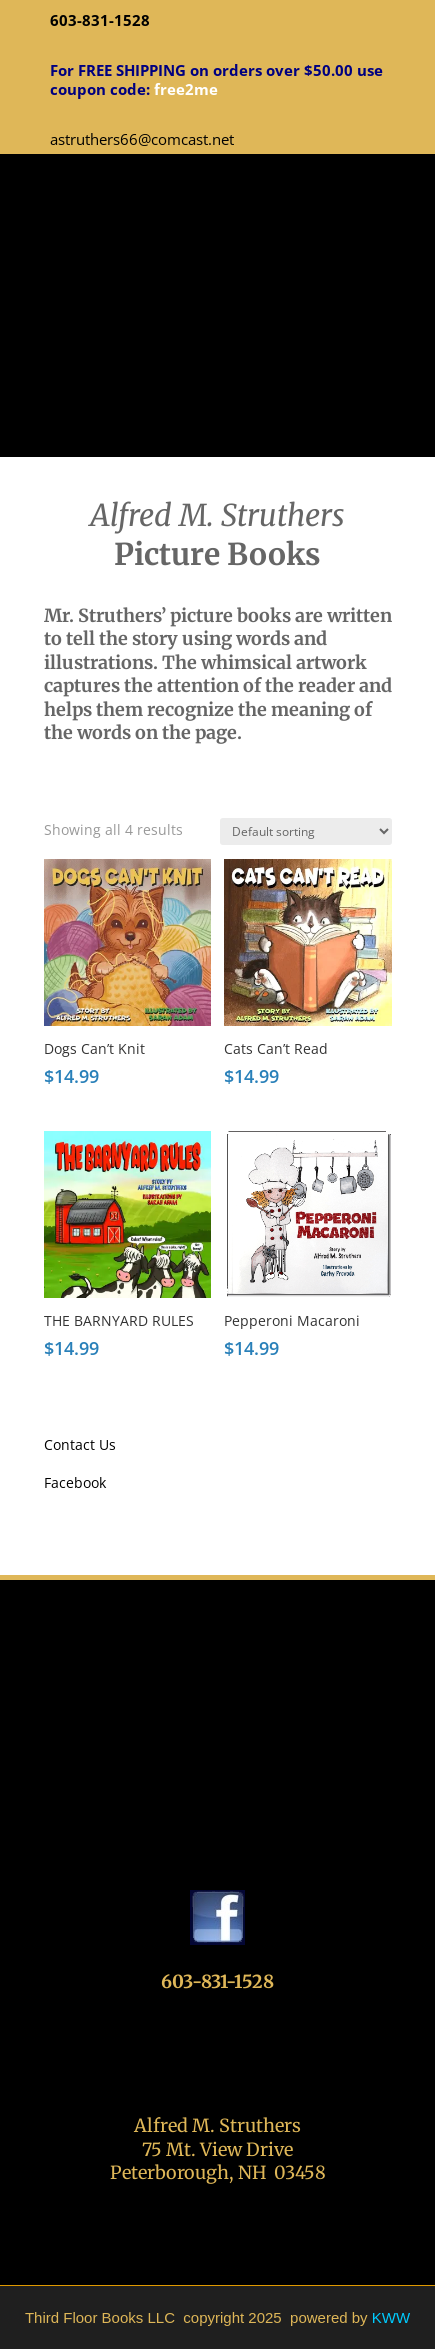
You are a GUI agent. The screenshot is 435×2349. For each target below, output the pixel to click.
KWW (391, 2317)
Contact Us (80, 1444)
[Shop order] (306, 831)
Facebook (75, 1482)
